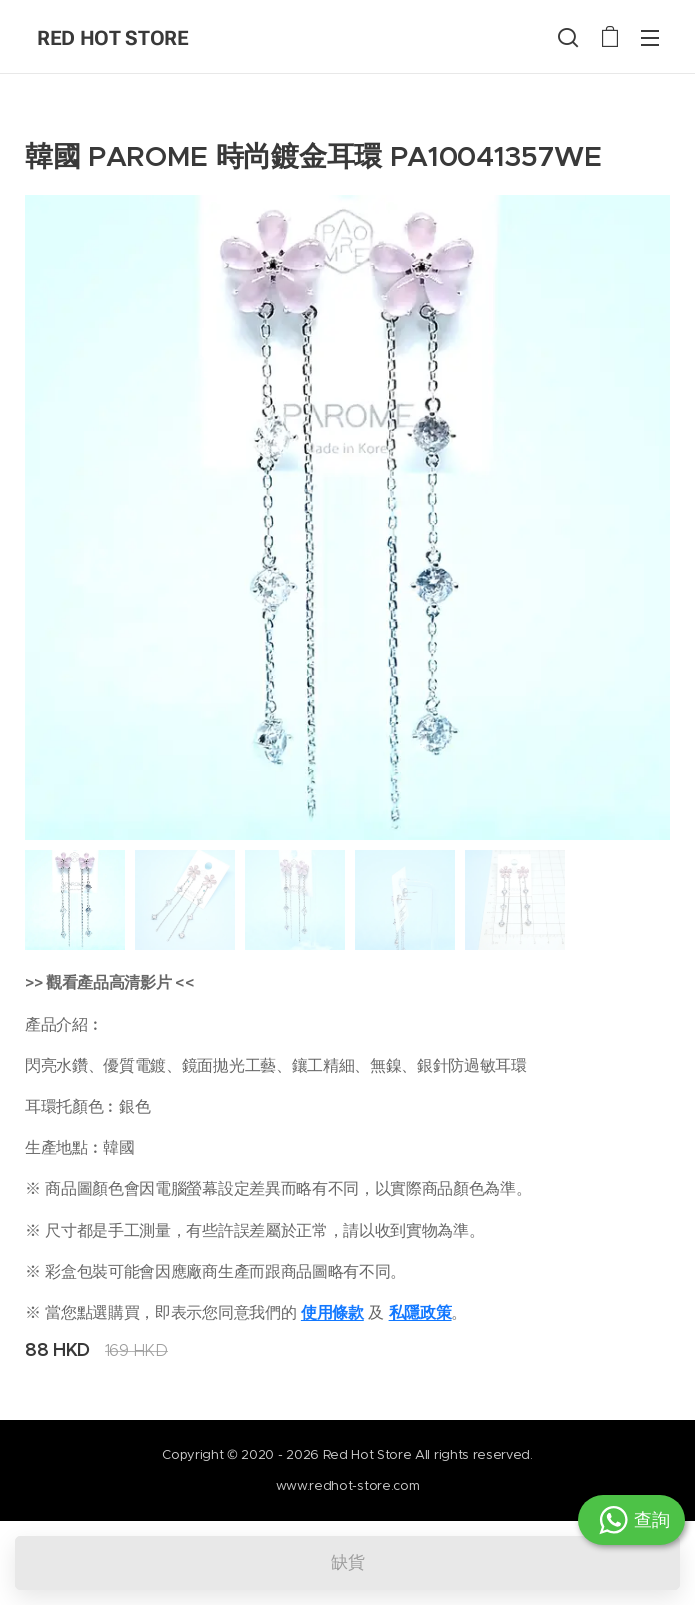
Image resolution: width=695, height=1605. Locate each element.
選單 (650, 38)
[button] (568, 37)
